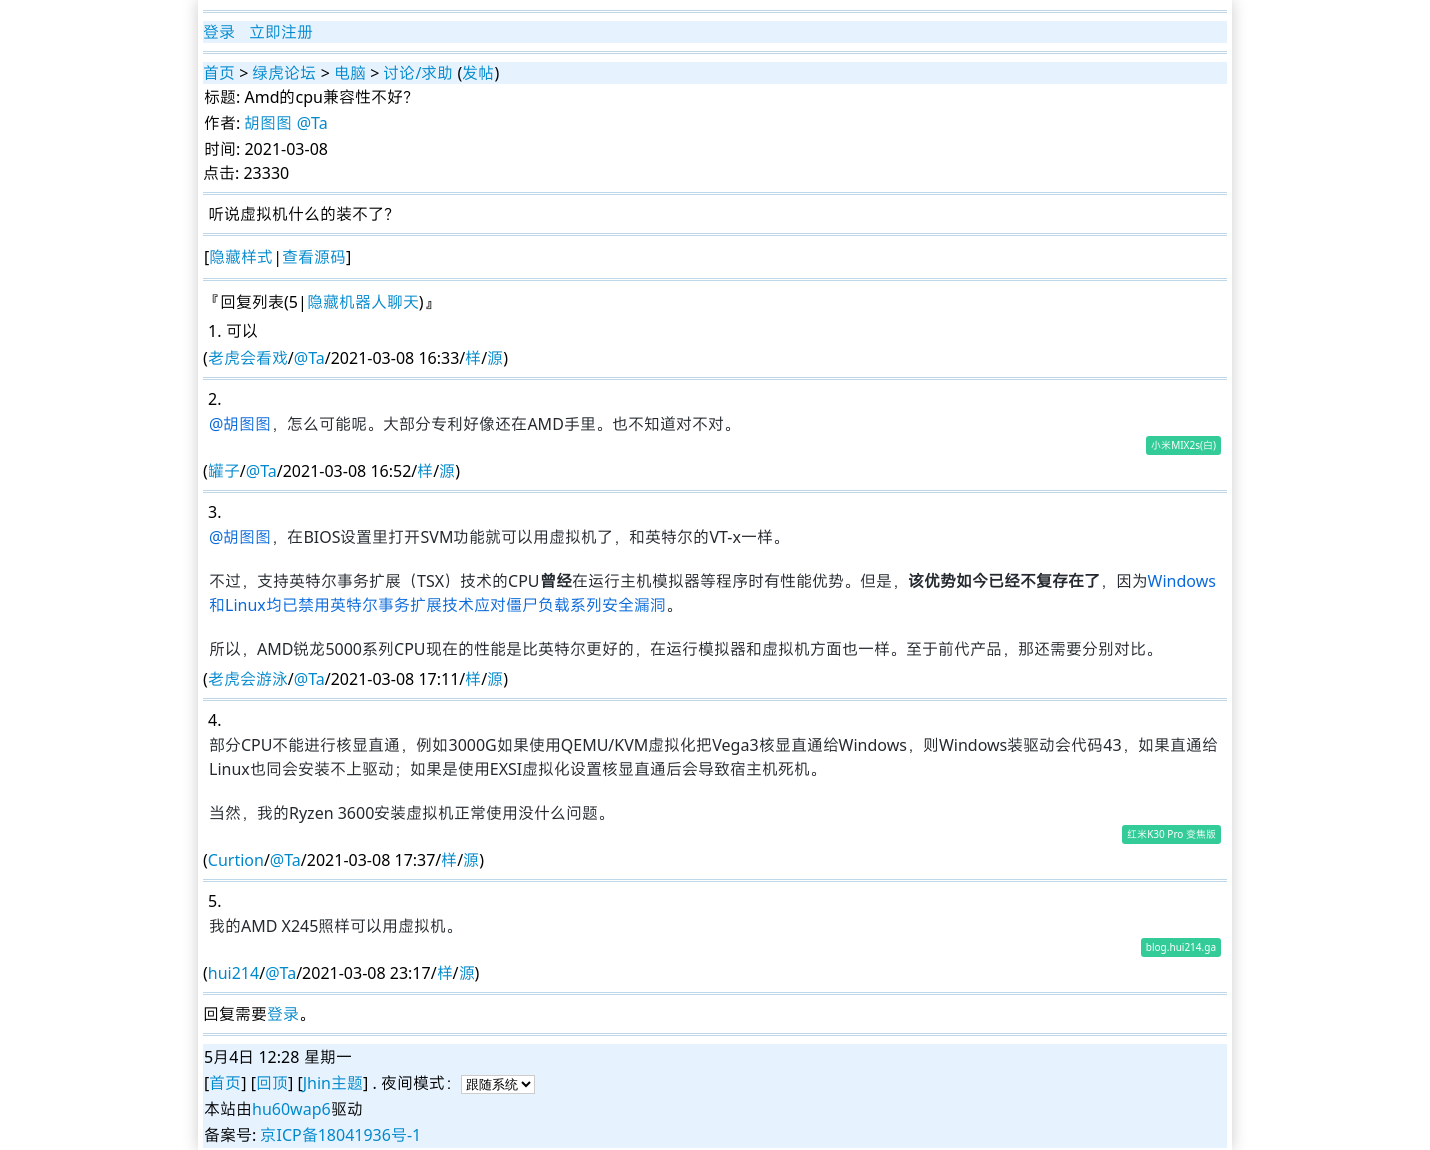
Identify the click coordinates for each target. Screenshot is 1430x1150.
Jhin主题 (333, 1083)
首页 (219, 73)
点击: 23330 (246, 173)
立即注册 (281, 32)
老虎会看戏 (248, 358)
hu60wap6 (291, 1109)
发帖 (478, 73)
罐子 (224, 471)
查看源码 (314, 257)
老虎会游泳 (248, 679)
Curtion (236, 860)
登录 (219, 32)
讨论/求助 (418, 73)
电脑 (350, 73)
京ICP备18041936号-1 (340, 1135)
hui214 (233, 973)
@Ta (312, 123)
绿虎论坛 (284, 73)
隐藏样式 (241, 257)
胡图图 (268, 123)
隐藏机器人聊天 (363, 302)
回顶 (272, 1083)
